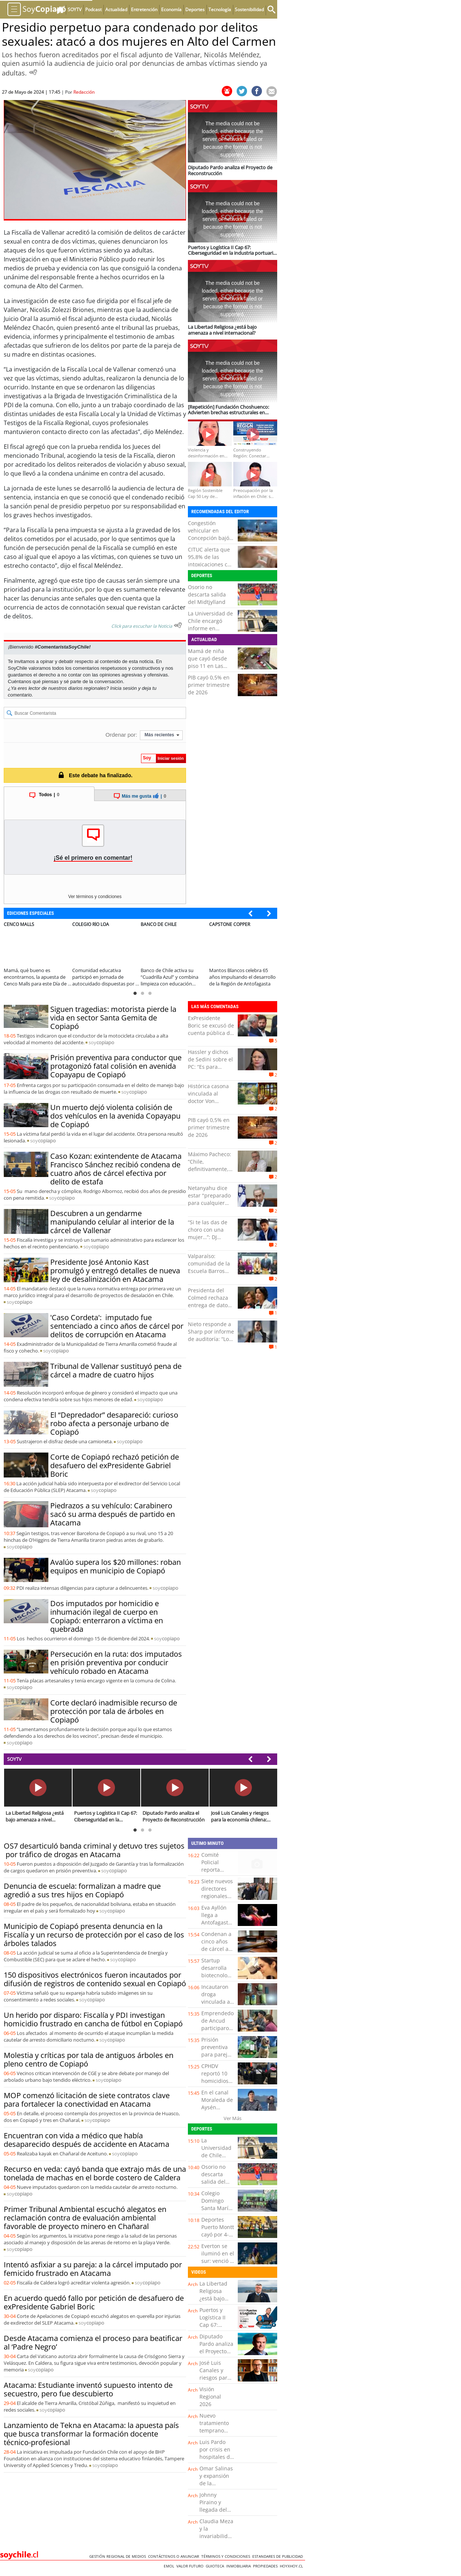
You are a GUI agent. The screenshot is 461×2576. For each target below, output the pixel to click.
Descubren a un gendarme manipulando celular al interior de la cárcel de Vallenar (112, 1221)
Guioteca (216, 2566)
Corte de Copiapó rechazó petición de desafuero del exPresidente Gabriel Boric (114, 1465)
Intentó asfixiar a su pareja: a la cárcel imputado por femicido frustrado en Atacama (93, 2269)
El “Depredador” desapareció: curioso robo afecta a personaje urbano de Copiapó (114, 1423)
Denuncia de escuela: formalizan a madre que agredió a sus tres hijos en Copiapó (82, 1890)
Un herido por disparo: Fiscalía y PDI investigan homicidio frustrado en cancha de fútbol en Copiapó (93, 2019)
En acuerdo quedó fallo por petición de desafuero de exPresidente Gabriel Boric (94, 2302)
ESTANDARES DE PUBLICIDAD (278, 2556)
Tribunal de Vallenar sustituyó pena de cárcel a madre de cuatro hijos (116, 1370)
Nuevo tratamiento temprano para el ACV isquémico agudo (214, 2434)
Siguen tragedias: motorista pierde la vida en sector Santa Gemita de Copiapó (113, 1017)
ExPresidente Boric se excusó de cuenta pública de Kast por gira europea (211, 1032)
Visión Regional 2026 (210, 2397)
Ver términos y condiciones (94, 896)
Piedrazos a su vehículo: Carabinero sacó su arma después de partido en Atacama (112, 1514)
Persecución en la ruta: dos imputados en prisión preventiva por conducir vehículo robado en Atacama (116, 1662)
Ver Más (232, 2118)
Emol (170, 2566)
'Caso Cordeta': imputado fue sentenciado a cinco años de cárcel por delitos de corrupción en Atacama (116, 1326)
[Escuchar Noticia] (33, 72)
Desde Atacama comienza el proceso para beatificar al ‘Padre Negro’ (93, 2342)
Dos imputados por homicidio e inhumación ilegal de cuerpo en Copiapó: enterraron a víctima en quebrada (106, 1616)
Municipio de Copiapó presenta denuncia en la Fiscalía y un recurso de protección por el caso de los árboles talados (94, 1934)
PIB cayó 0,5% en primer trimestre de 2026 (209, 685)
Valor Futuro (191, 2566)
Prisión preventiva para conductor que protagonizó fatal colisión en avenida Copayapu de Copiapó (116, 1066)
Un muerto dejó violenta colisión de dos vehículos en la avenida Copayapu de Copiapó (115, 1115)
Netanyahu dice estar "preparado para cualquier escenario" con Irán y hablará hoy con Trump (210, 1206)
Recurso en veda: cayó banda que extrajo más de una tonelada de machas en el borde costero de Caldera (95, 2173)
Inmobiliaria (239, 2566)
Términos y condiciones (226, 2556)
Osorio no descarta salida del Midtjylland (207, 594)
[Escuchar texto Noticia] (177, 625)
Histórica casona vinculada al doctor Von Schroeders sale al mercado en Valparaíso (211, 1105)
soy (101, 1042)
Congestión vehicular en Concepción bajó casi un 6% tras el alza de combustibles (210, 542)
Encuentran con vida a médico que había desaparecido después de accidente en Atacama (86, 2139)
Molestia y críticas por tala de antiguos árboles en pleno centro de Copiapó (88, 2059)
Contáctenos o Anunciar (174, 2556)
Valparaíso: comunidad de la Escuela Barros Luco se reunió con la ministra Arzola (209, 1274)
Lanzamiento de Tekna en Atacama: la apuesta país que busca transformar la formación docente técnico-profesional (91, 2433)
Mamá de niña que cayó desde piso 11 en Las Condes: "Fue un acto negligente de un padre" (211, 669)
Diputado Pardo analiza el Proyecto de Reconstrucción (218, 2351)
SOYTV (14, 1759)
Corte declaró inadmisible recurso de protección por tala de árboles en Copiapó (113, 1711)
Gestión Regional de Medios (118, 2556)
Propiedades (266, 2566)
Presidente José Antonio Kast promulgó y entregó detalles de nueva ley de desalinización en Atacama (115, 1270)
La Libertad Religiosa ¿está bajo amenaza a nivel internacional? (217, 2302)
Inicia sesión (123, 688)
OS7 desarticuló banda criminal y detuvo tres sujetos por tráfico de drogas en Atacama (94, 1850)
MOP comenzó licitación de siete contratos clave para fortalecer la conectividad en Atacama (87, 2099)
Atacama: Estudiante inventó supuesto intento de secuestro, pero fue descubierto (88, 2389)
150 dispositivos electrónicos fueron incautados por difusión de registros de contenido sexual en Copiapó (95, 1979)
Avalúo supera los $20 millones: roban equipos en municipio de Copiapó (115, 1566)
